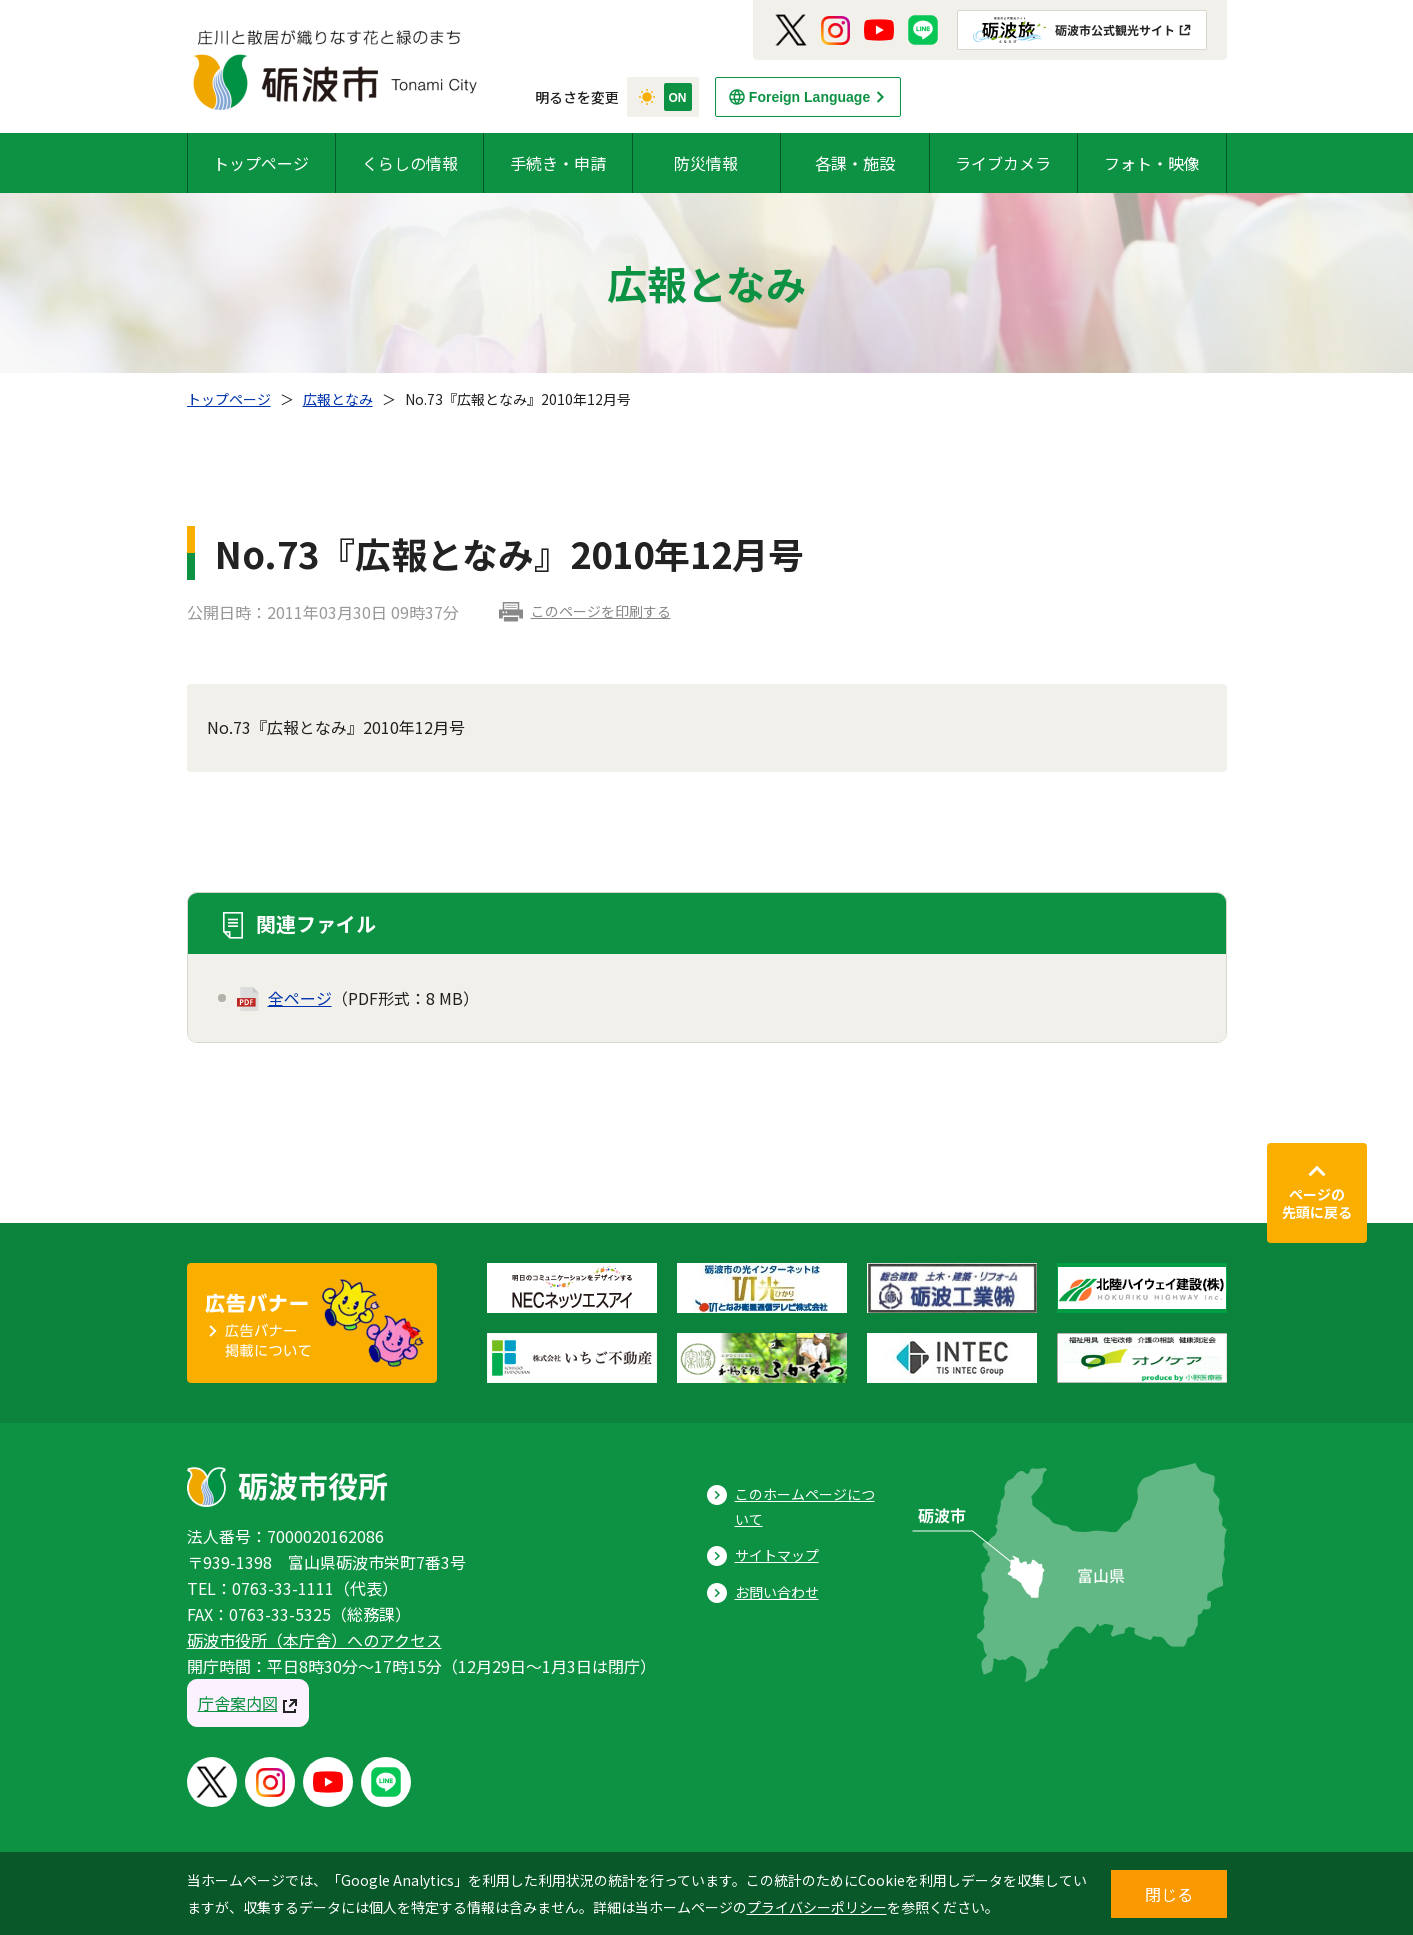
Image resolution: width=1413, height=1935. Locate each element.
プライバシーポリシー (817, 1907)
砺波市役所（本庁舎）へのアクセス (314, 1640)
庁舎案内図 (238, 1703)
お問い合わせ (777, 1592)
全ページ (300, 998)
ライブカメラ (1003, 163)
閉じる (1169, 1894)
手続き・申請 (558, 163)
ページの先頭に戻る (1317, 1203)
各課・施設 (855, 163)
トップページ (261, 163)
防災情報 (706, 163)
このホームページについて (805, 1506)
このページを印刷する (601, 611)
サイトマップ (777, 1555)
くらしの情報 (410, 163)
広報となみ (338, 399)
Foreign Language (809, 97)
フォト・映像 (1152, 163)
